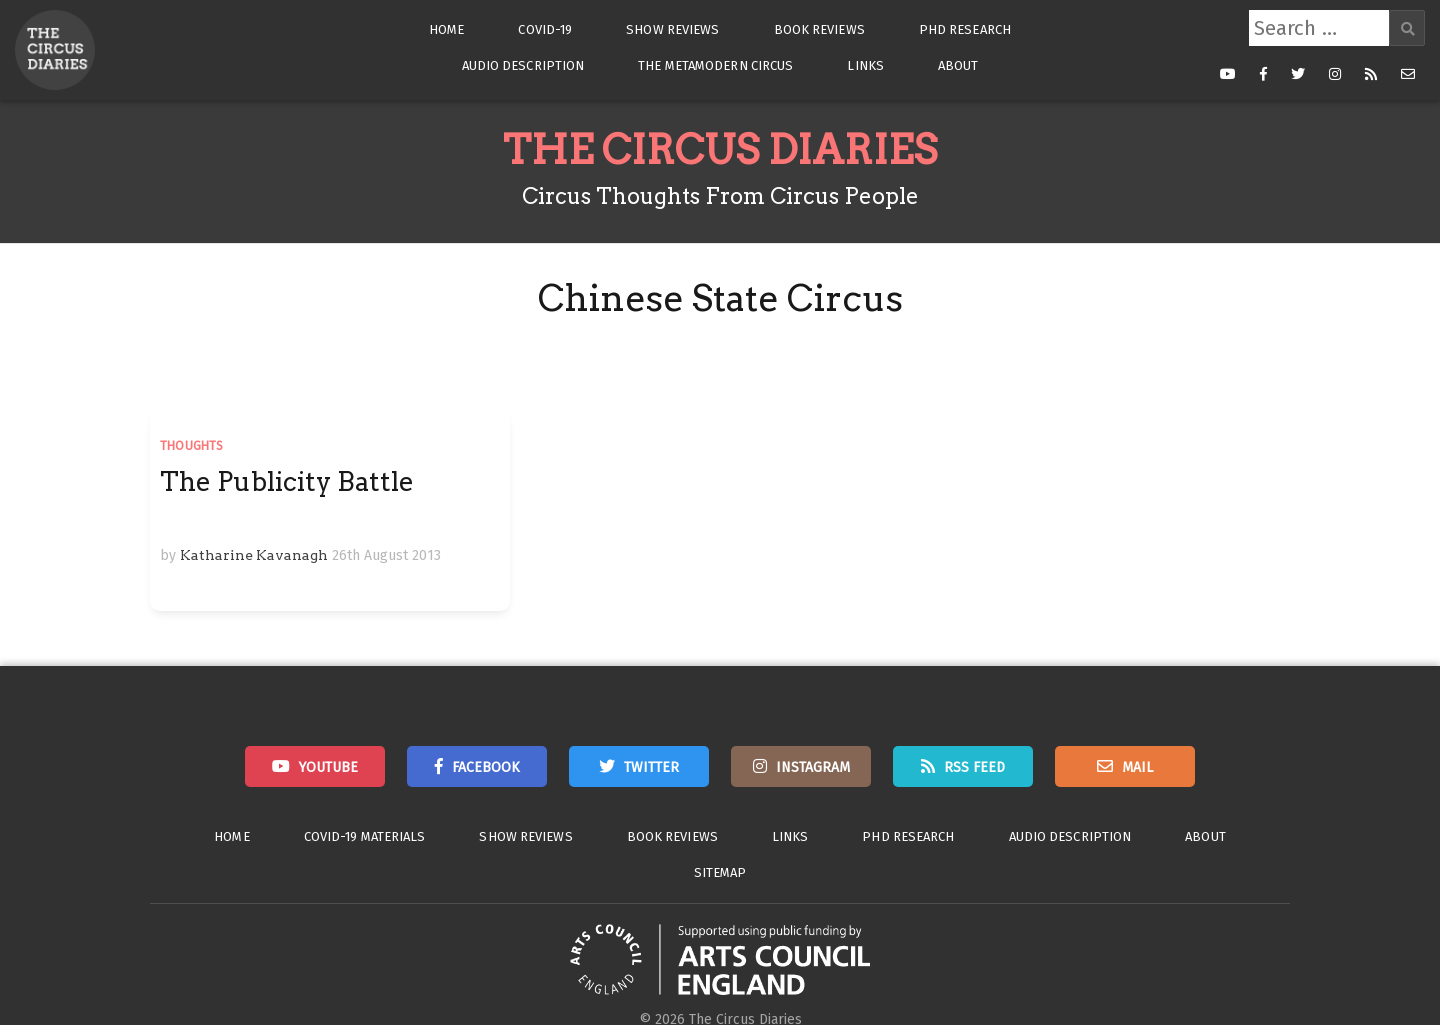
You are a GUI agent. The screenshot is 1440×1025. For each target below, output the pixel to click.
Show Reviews (672, 29)
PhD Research (965, 29)
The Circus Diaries (720, 150)
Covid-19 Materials (365, 836)
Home (446, 29)
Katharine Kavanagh (254, 555)
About (958, 65)
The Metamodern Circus (715, 65)
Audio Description (523, 65)
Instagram (813, 767)
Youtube (328, 767)
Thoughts (192, 446)
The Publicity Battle (287, 481)
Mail (1137, 767)
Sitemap (720, 872)
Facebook (486, 767)
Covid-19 (545, 29)
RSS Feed (974, 767)
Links (865, 65)
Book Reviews (819, 29)
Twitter (651, 767)
